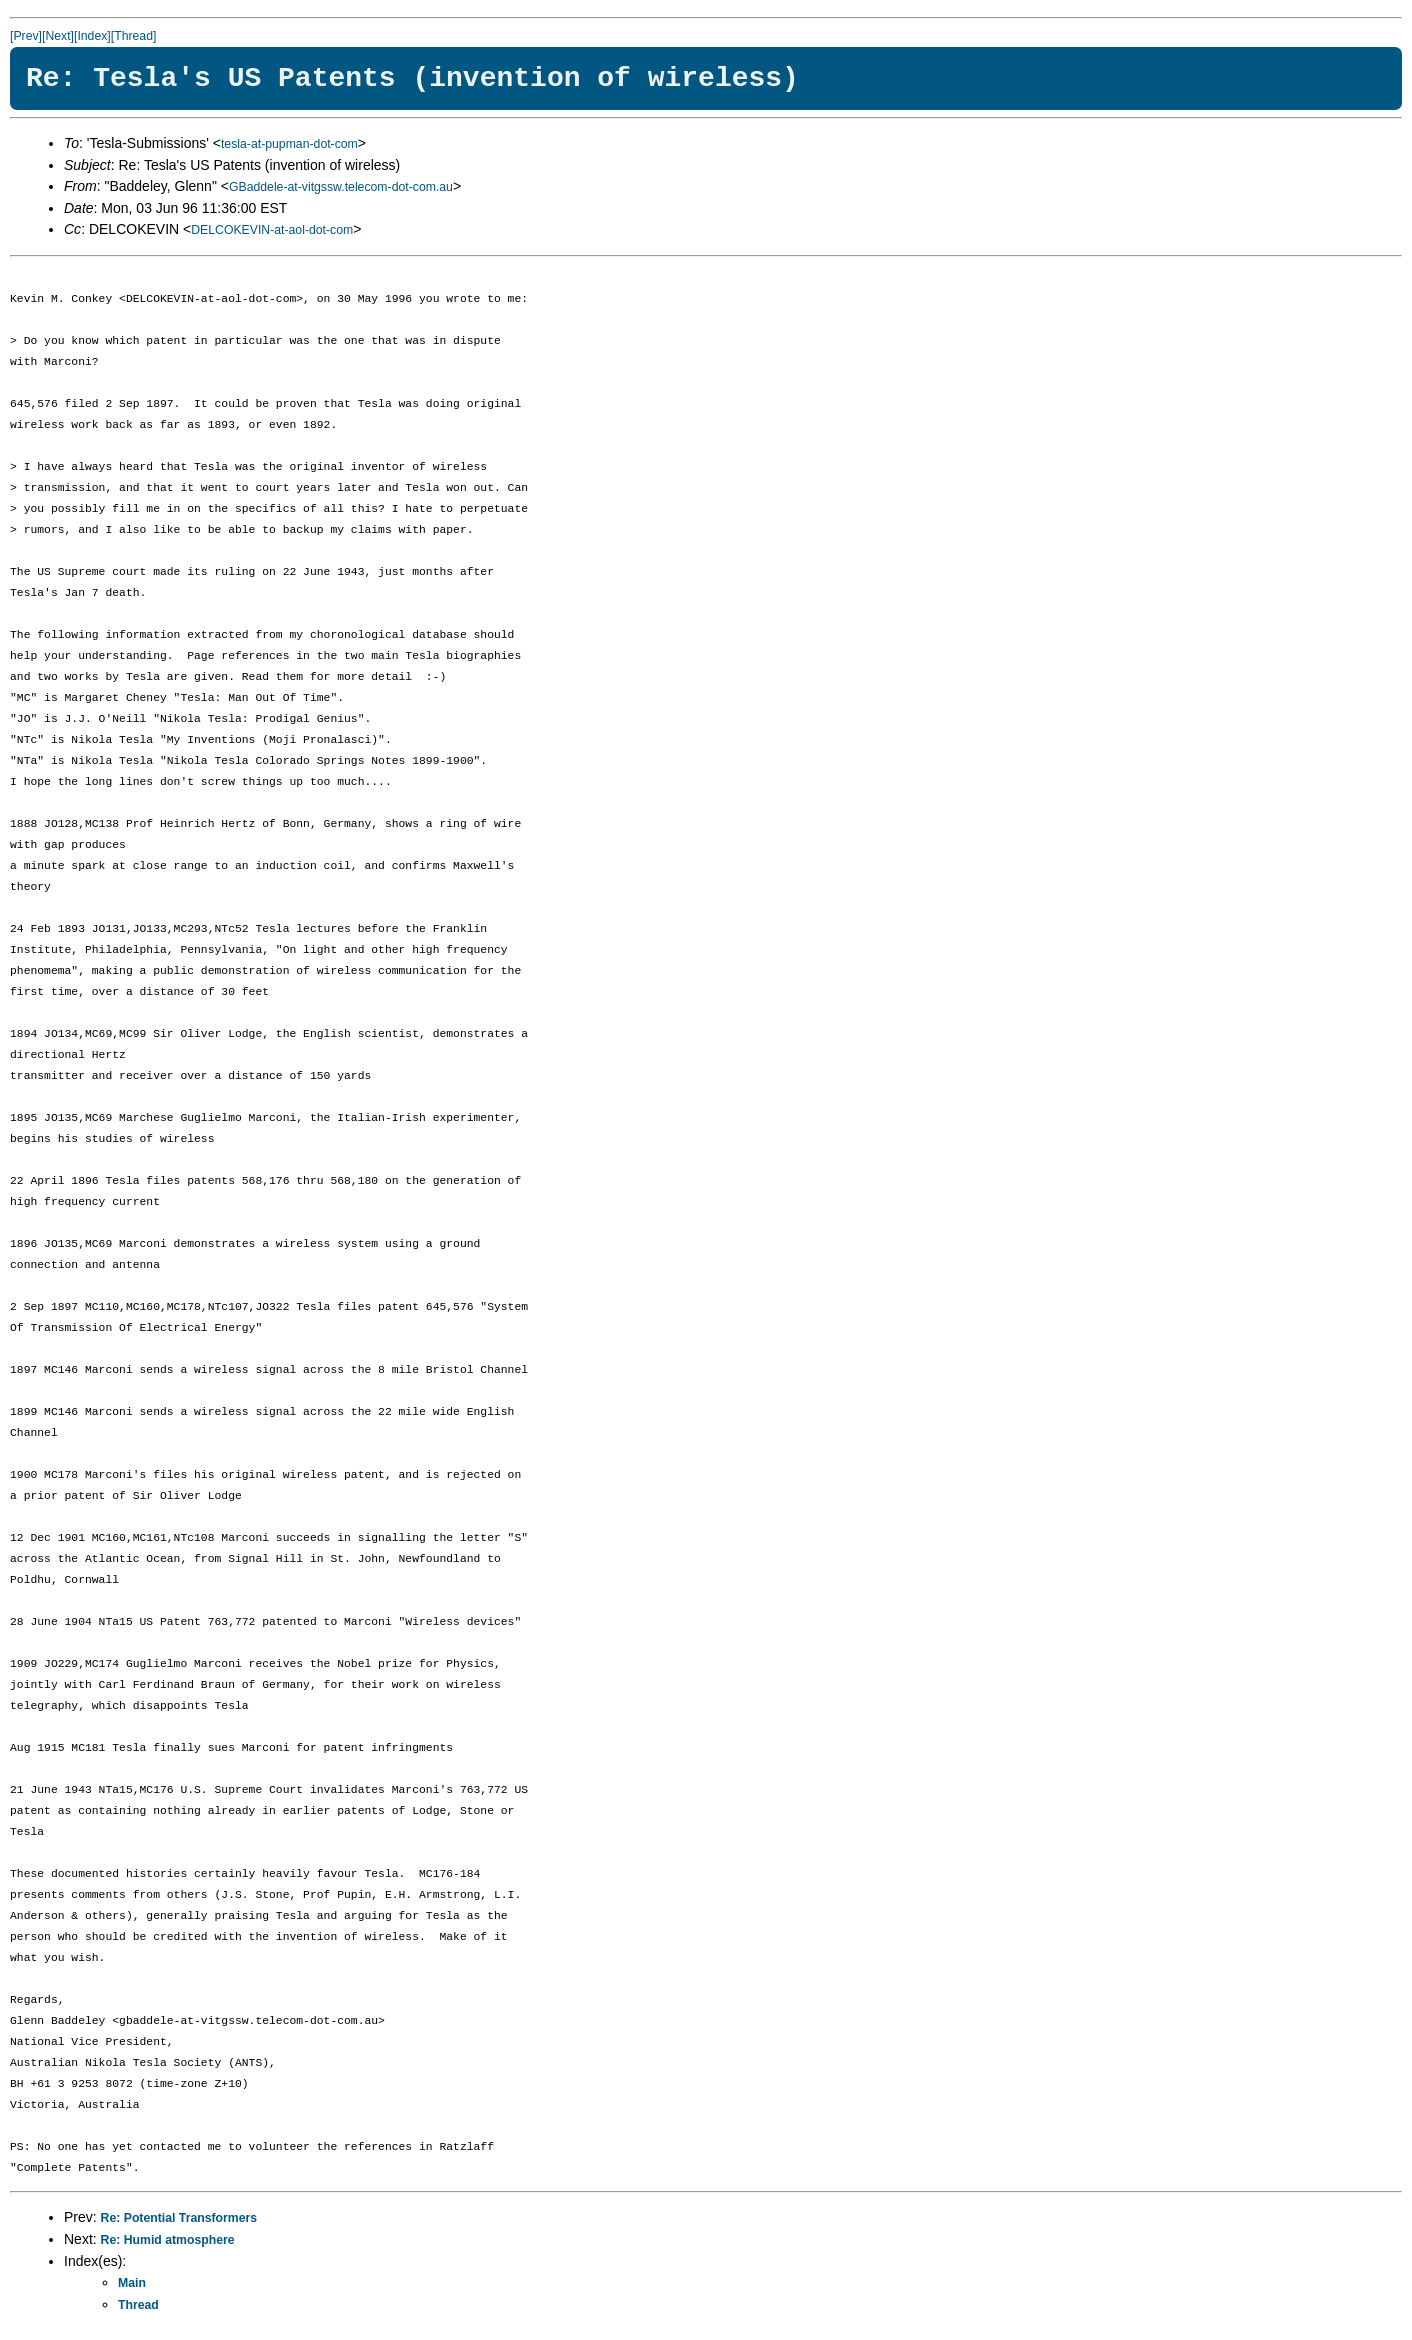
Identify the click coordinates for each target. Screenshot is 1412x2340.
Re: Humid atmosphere (168, 2240)
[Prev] (26, 36)
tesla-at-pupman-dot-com (289, 144)
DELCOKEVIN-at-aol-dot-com (272, 230)
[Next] (58, 36)
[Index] (92, 36)
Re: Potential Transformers (179, 2218)
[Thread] (134, 36)
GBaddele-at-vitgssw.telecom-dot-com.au (341, 187)
